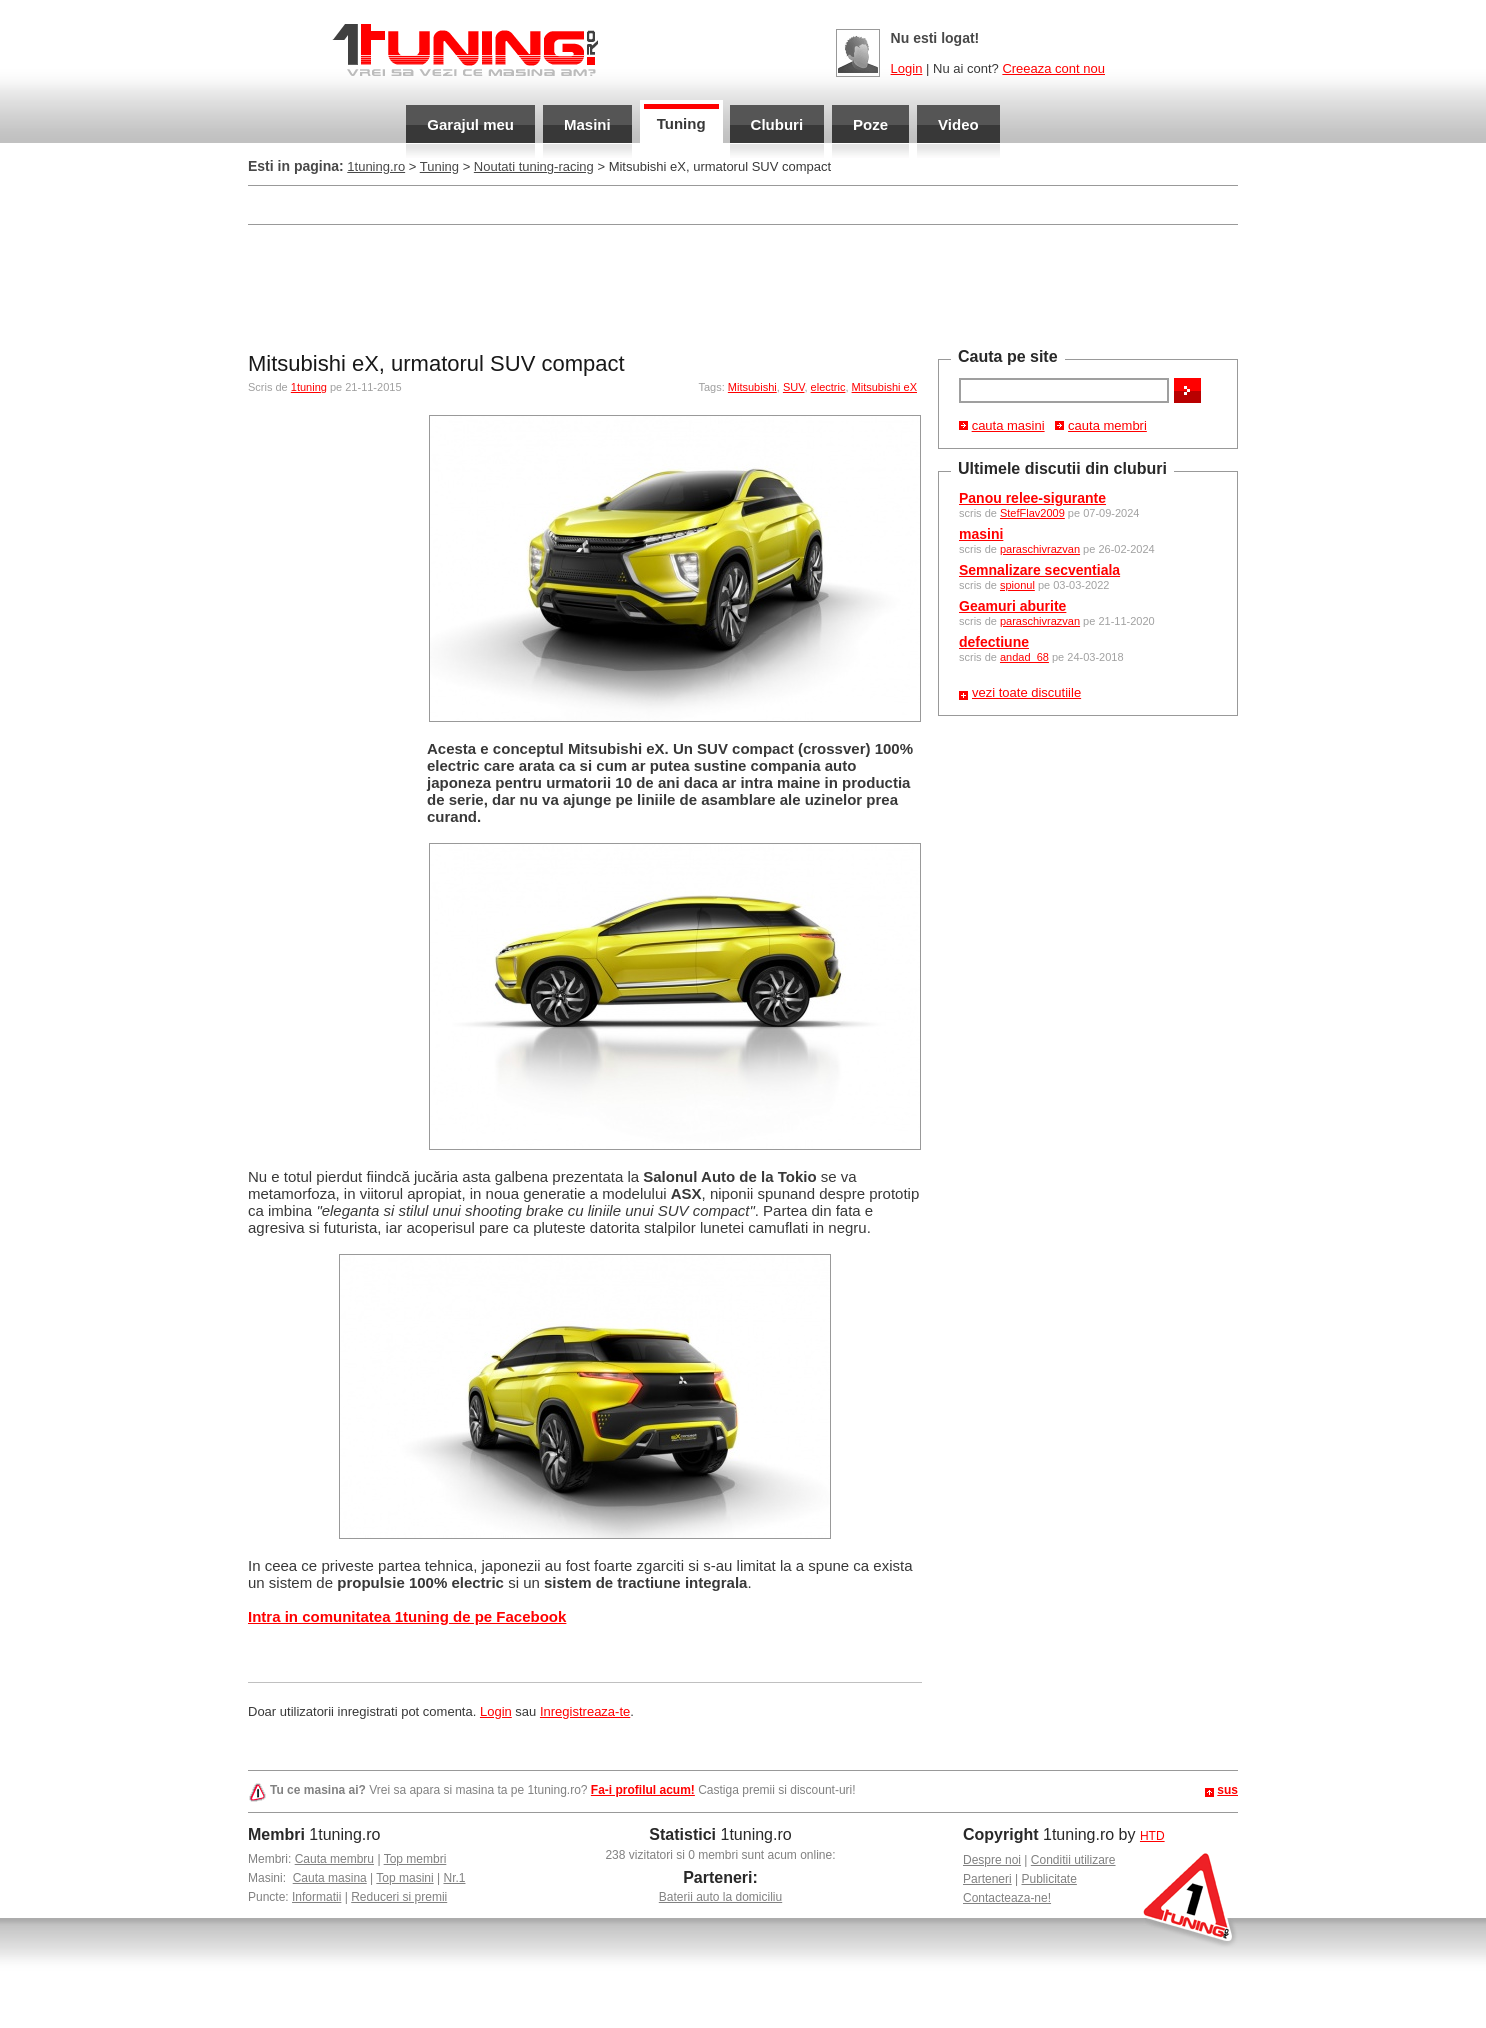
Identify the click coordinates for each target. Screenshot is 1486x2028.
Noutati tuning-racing (534, 166)
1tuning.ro (376, 166)
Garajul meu (470, 124)
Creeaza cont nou (1053, 68)
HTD (1152, 1836)
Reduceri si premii (399, 1897)
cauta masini (1008, 425)
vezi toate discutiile (1026, 692)
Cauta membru (334, 1859)
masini (981, 534)
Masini (587, 124)
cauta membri (1107, 425)
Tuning (681, 123)
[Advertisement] (743, 286)
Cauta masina (330, 1878)
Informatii (316, 1897)
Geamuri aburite (1012, 606)
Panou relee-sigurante (1032, 498)
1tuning (309, 387)
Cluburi (777, 124)
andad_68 (1024, 657)
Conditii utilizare (1073, 1860)
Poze (870, 124)
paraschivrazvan (1040, 549)
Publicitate (1049, 1879)
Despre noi (992, 1860)
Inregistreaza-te (585, 1711)
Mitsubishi (752, 387)
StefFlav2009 (1032, 513)
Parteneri (987, 1879)
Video (958, 124)
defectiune (994, 642)
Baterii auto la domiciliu (720, 1897)
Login (907, 68)
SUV (794, 387)
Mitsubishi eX (884, 387)
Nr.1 (454, 1878)
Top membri (415, 1859)
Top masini (404, 1878)
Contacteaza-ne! (1007, 1898)
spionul (1017, 585)
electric (828, 387)
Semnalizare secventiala (1039, 570)
